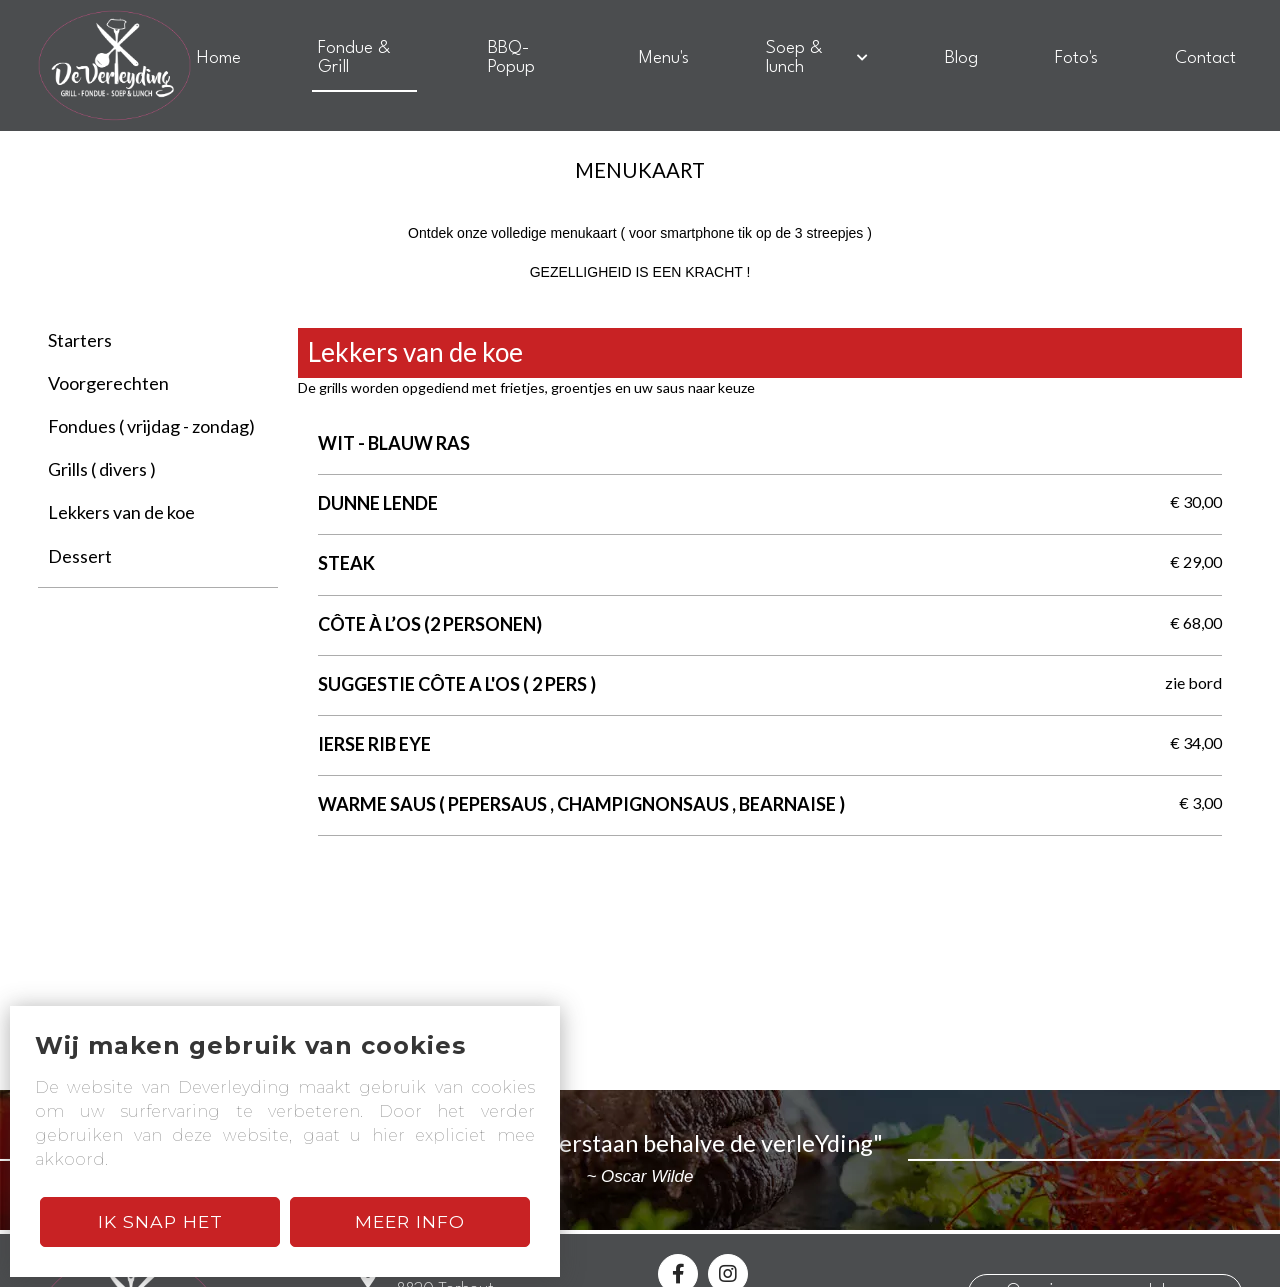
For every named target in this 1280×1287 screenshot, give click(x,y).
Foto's (1076, 58)
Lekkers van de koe (121, 512)
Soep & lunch (816, 58)
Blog (961, 58)
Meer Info (410, 1221)
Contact (1205, 58)
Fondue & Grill (354, 58)
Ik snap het (160, 1221)
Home (219, 58)
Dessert (80, 556)
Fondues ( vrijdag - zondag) (151, 426)
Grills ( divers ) (102, 469)
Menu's (664, 58)
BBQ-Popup (511, 58)
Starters (80, 340)
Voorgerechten (108, 383)
